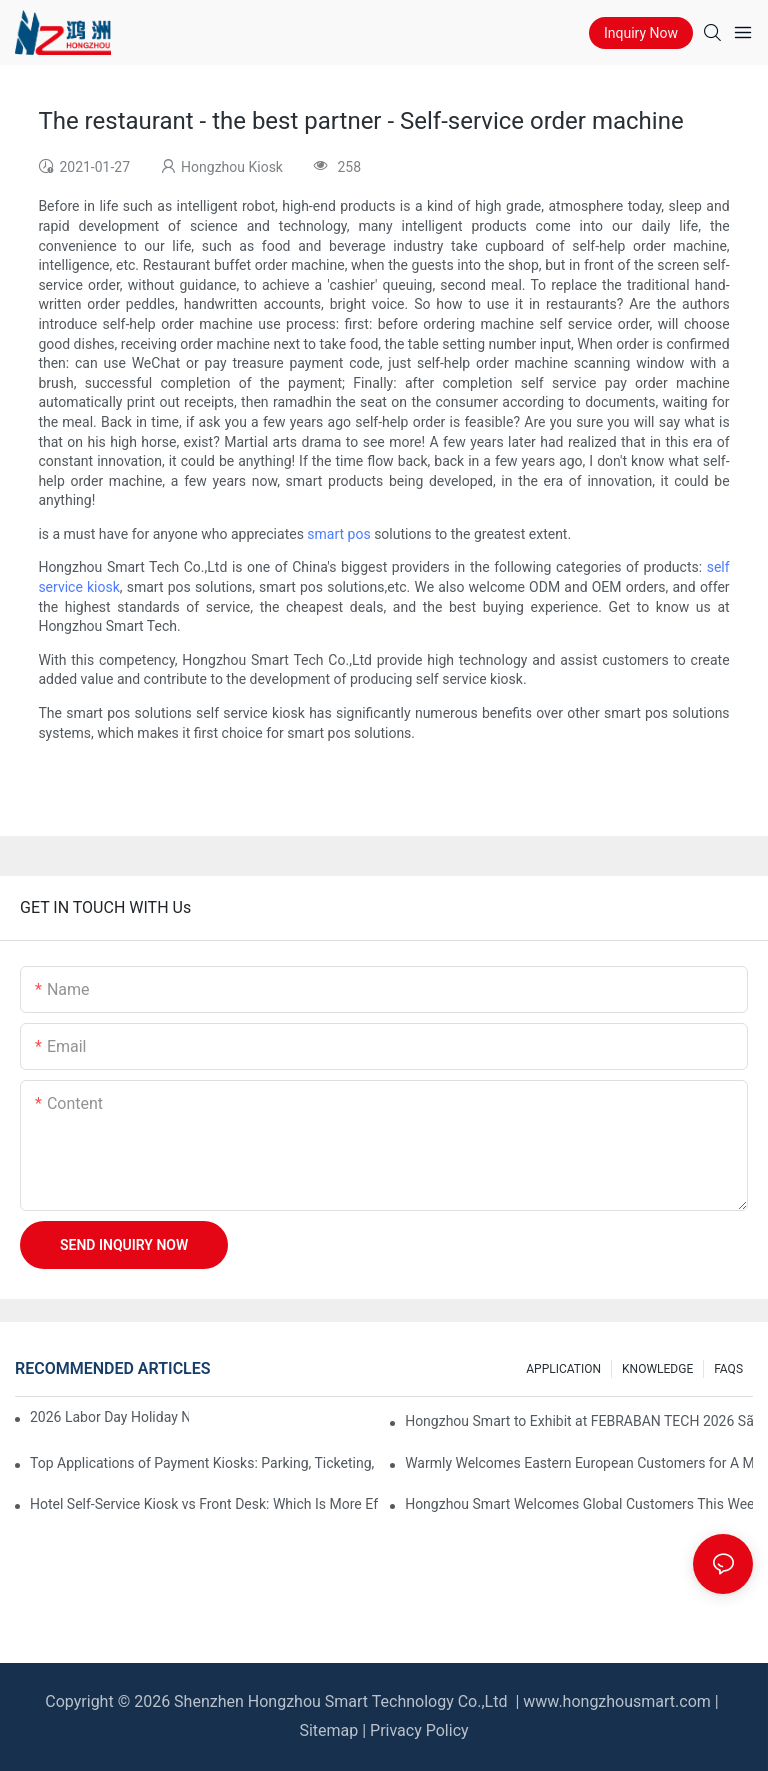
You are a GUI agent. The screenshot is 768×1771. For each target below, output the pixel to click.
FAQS (728, 1369)
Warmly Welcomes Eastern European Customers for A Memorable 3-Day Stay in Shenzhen (579, 1463)
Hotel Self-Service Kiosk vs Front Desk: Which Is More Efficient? (204, 1504)
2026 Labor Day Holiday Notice (109, 1417)
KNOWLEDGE (657, 1369)
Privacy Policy (419, 1730)
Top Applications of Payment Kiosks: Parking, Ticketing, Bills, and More (204, 1463)
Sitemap (328, 1730)
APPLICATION (563, 1369)
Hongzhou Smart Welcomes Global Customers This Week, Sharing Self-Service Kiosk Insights (579, 1504)
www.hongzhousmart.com (617, 1701)
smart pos (338, 534)
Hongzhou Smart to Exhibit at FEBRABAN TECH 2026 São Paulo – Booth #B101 (579, 1421)
